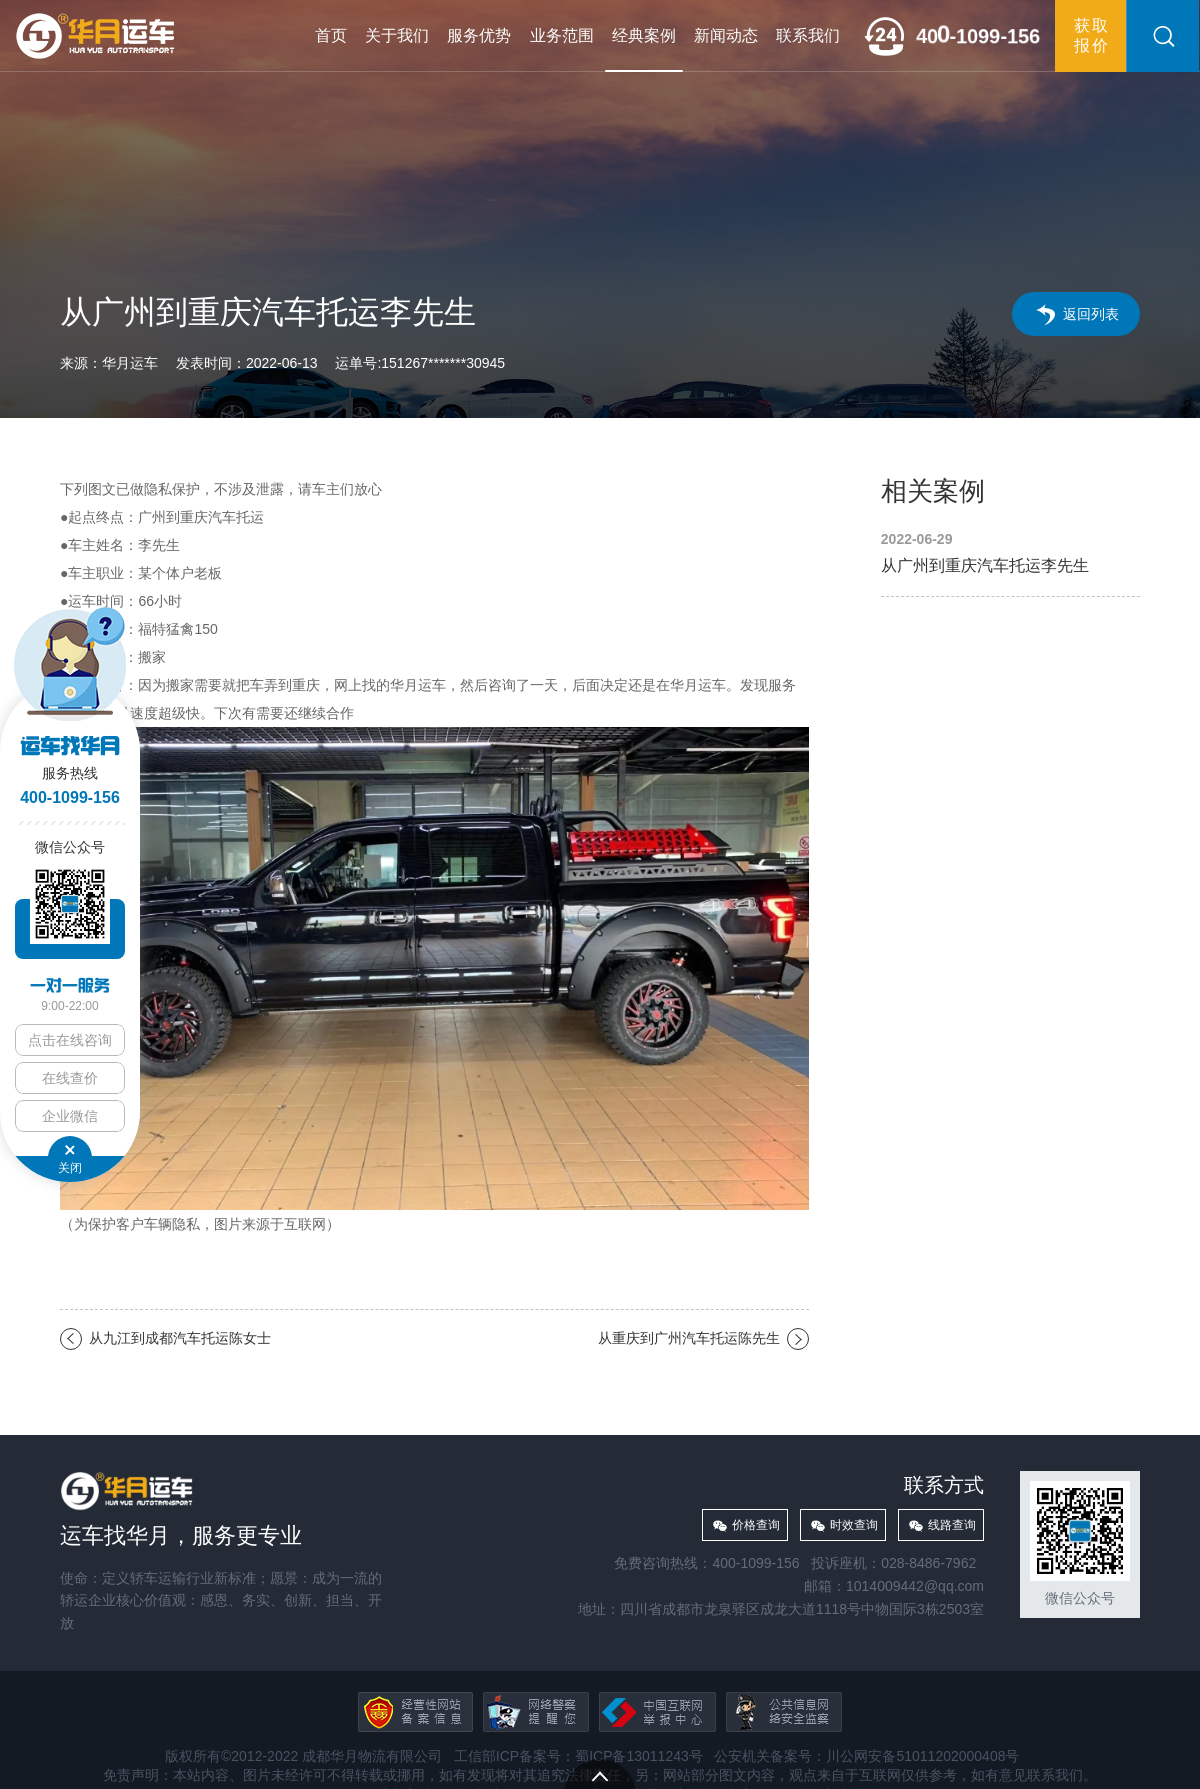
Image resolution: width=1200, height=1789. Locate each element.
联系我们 (808, 35)
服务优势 (479, 35)
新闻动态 (726, 35)
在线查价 (70, 1078)
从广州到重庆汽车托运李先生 (1010, 553)
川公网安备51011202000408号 (922, 1756)
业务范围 (562, 35)
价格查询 (756, 1525)
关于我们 (397, 35)
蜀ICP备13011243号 (639, 1756)
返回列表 (1091, 314)
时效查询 (854, 1525)
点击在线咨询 (70, 1040)
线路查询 (952, 1525)
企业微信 (70, 1116)
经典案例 (644, 35)
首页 (331, 35)
